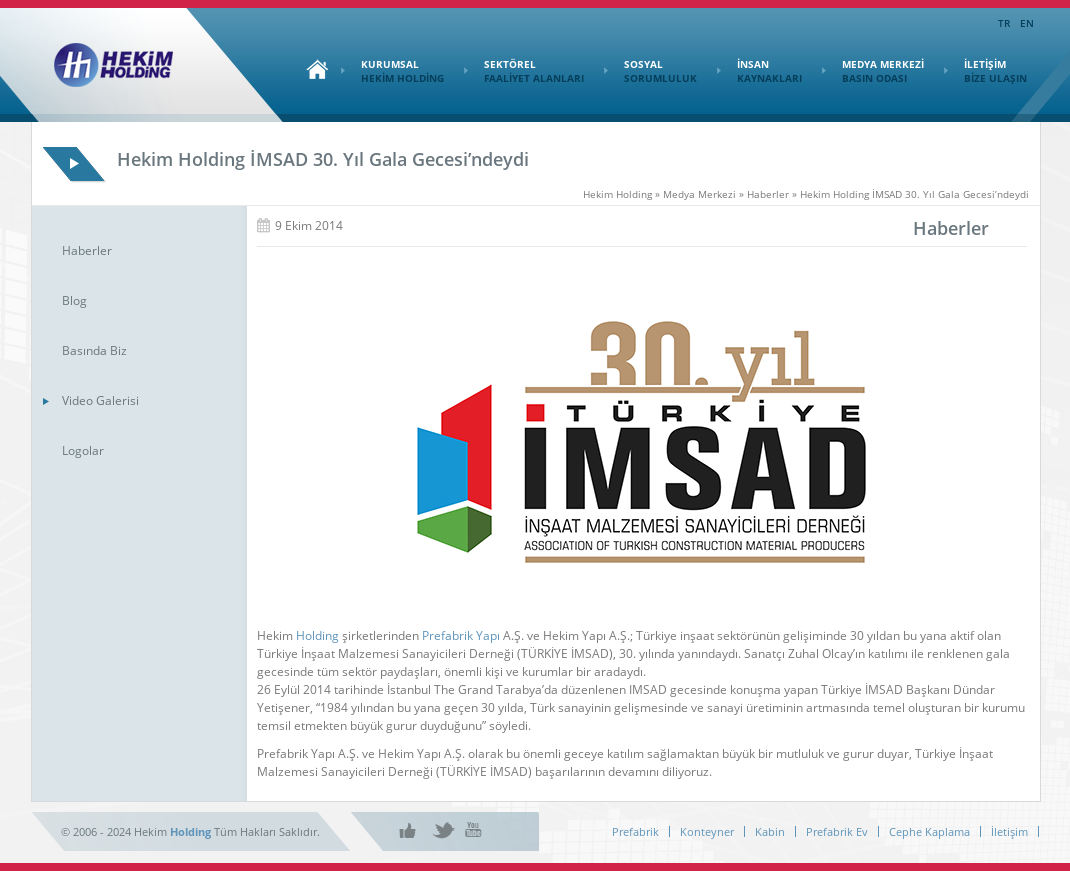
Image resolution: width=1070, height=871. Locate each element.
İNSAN (759, 71)
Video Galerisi (100, 400)
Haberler (87, 250)
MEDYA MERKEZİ (873, 71)
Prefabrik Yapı (461, 635)
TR (1004, 23)
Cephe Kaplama (929, 831)
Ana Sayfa (312, 69)
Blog (74, 300)
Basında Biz (94, 350)
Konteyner (707, 831)
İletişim (1009, 831)
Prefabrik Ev (837, 831)
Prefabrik (635, 831)
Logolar (83, 450)
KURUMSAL (392, 71)
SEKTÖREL (524, 71)
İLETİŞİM (985, 71)
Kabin (770, 831)
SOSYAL (650, 71)
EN (1027, 23)
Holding (317, 635)
